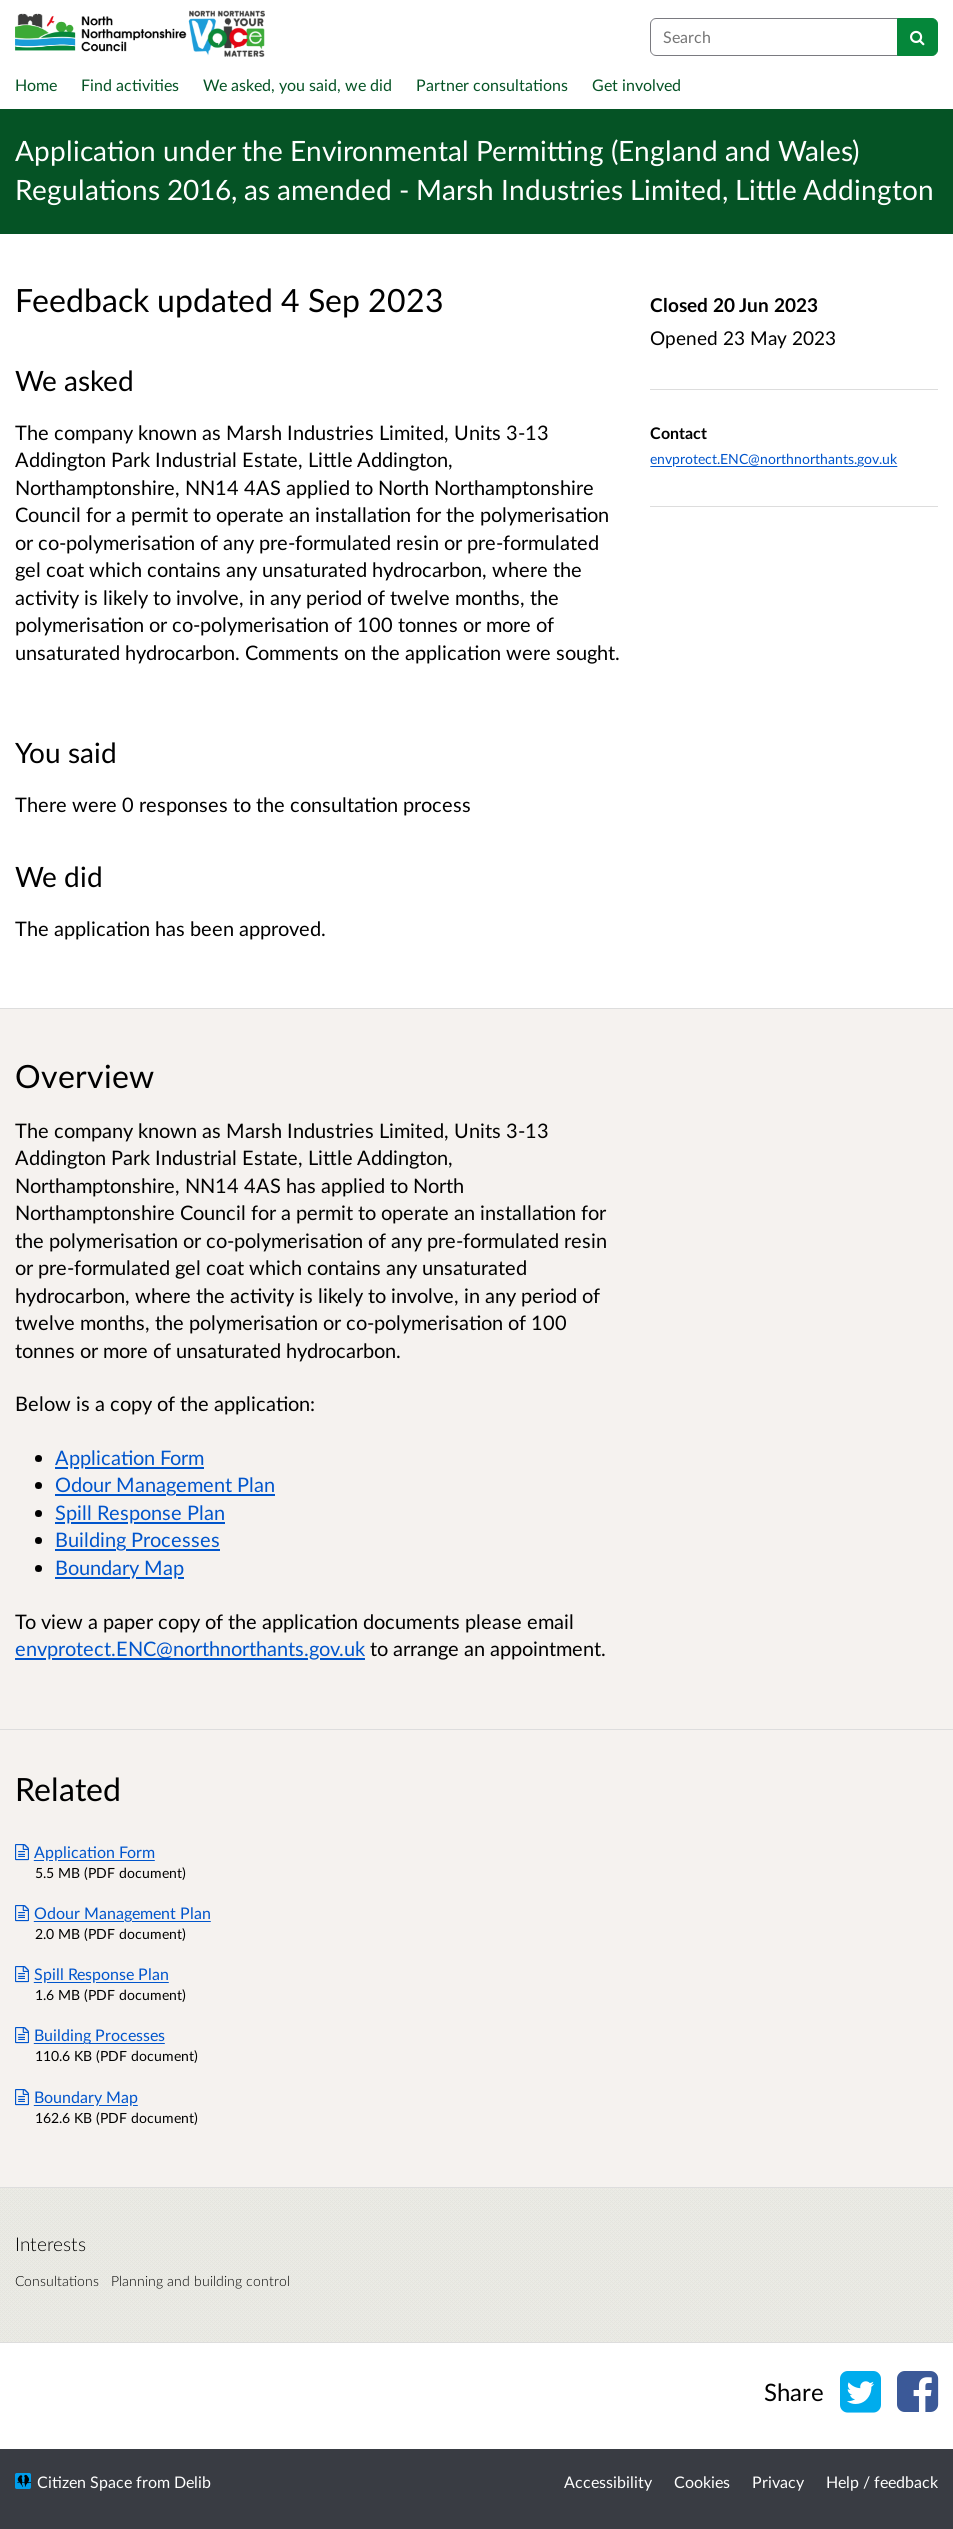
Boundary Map (119, 1567)
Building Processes (137, 1539)
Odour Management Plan (165, 1484)
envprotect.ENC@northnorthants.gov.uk (773, 458)
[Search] (917, 37)
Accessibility (608, 2481)
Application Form (129, 1457)
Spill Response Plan (140, 1512)
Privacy (778, 2481)
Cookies (702, 2481)
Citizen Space (84, 2481)
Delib (192, 2481)
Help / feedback (882, 2481)
